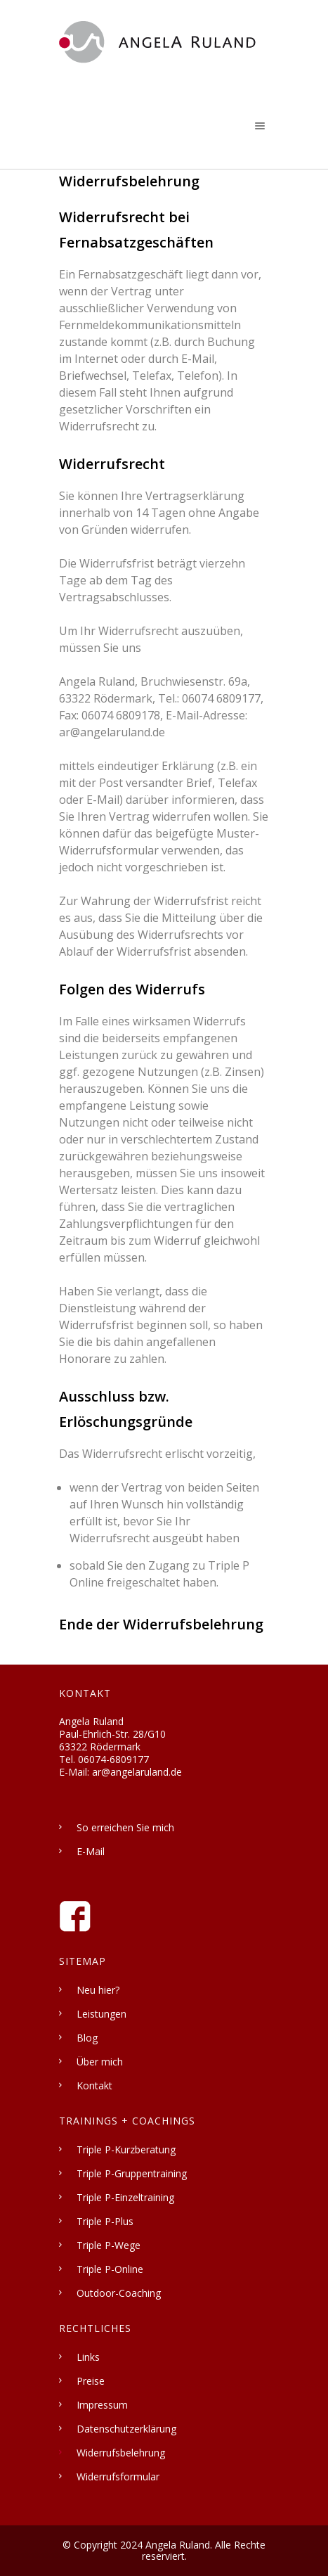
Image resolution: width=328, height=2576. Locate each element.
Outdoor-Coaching (119, 2293)
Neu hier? (98, 1990)
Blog (87, 2037)
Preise (91, 2381)
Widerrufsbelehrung (121, 2452)
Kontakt (94, 2085)
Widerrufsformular (118, 2476)
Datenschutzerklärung (126, 2428)
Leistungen (101, 2013)
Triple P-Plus (105, 2221)
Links (88, 2357)
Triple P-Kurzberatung (126, 2149)
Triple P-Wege (108, 2245)
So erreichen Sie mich (125, 1827)
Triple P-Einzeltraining (125, 2197)
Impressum (102, 2404)
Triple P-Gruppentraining (132, 2173)
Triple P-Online (110, 2269)
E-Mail (91, 1851)
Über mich (100, 2061)
